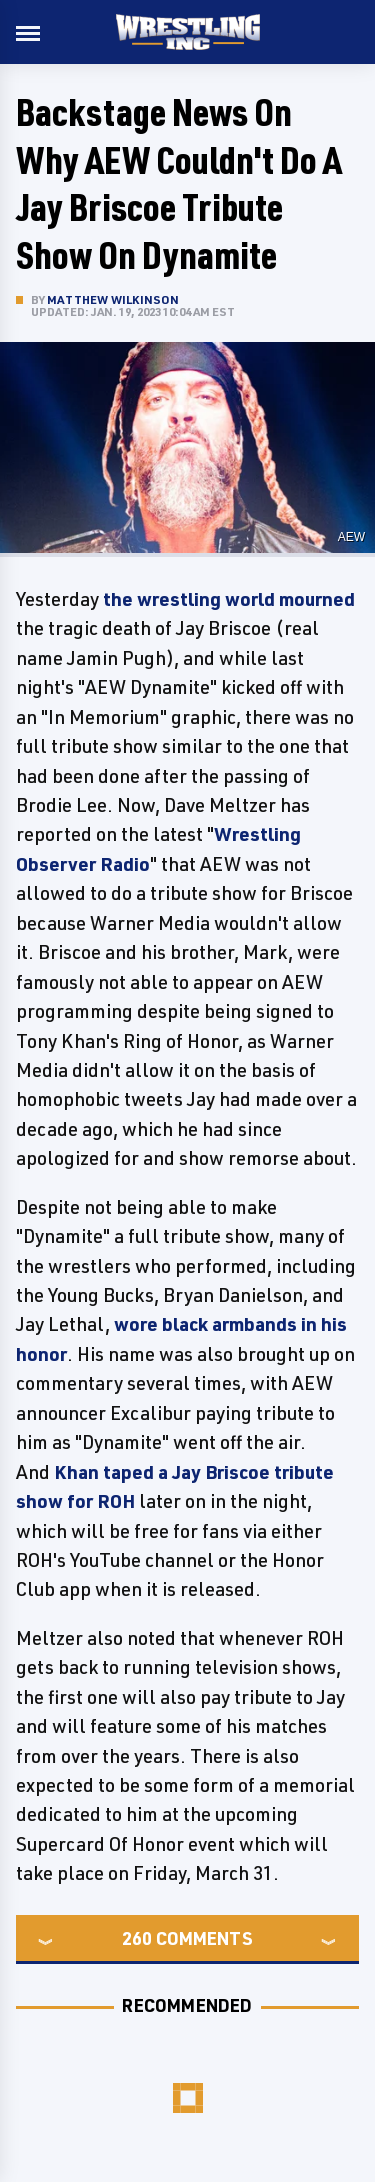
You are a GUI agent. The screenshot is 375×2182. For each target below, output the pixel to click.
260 (137, 1938)
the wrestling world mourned (229, 599)
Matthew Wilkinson (113, 299)
